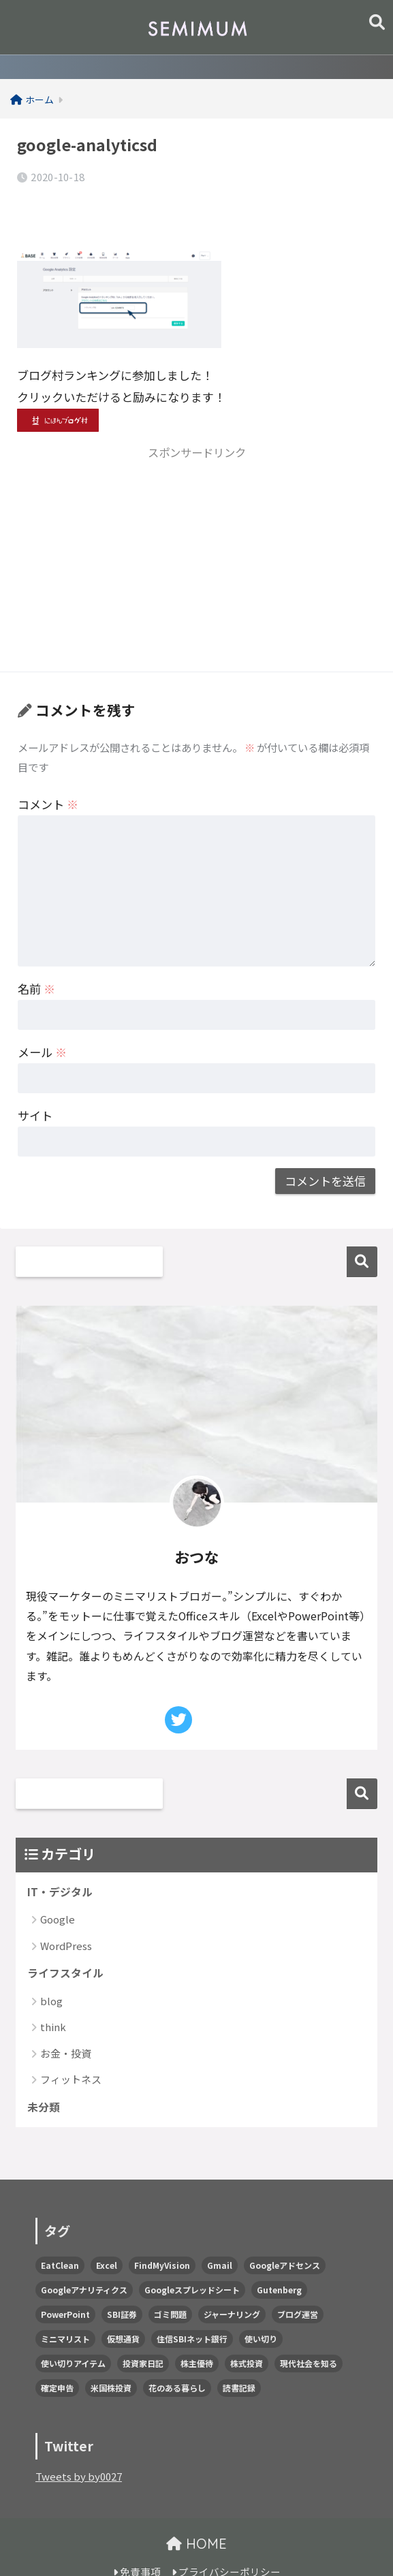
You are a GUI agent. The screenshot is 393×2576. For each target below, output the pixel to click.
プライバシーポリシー (226, 2539)
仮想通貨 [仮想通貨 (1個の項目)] (123, 2306)
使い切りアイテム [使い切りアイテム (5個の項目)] (73, 2330)
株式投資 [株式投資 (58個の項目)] (246, 2330)
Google (57, 1883)
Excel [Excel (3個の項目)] (106, 2232)
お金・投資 (65, 2019)
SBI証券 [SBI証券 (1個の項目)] (122, 2281)
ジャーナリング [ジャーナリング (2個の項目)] (232, 2281)
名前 (36, 951)
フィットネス (70, 2045)
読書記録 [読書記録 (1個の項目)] (239, 2355)
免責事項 (137, 2539)
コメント (48, 767)
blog (51, 1967)
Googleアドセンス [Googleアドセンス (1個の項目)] (284, 2232)
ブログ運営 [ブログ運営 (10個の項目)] (297, 2281)
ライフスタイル (67, 1938)
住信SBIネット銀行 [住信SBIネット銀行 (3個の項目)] (192, 2306)
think (53, 1992)
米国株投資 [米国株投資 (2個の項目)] (111, 2355)
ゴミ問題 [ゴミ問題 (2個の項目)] (170, 2281)
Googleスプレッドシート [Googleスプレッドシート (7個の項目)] (192, 2257)
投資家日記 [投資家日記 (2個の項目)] (143, 2330)
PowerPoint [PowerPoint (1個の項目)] (65, 2281)
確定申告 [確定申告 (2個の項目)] (57, 2355)
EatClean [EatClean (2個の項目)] (60, 2232)
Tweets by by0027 (81, 2443)
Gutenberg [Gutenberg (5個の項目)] (279, 2257)
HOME (196, 2510)
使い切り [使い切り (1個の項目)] (261, 2306)
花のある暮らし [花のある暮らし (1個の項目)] (177, 2355)
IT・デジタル (62, 1856)
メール (42, 1015)
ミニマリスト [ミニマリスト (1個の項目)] (65, 2306)
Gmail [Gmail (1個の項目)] (219, 2232)
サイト (35, 1078)
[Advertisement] (196, 528)
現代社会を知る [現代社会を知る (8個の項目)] (308, 2330)
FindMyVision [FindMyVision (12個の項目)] (162, 2232)
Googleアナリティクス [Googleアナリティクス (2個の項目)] (84, 2257)
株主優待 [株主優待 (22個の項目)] (196, 2330)
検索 (362, 1225)
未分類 (44, 2074)
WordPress (66, 1910)
